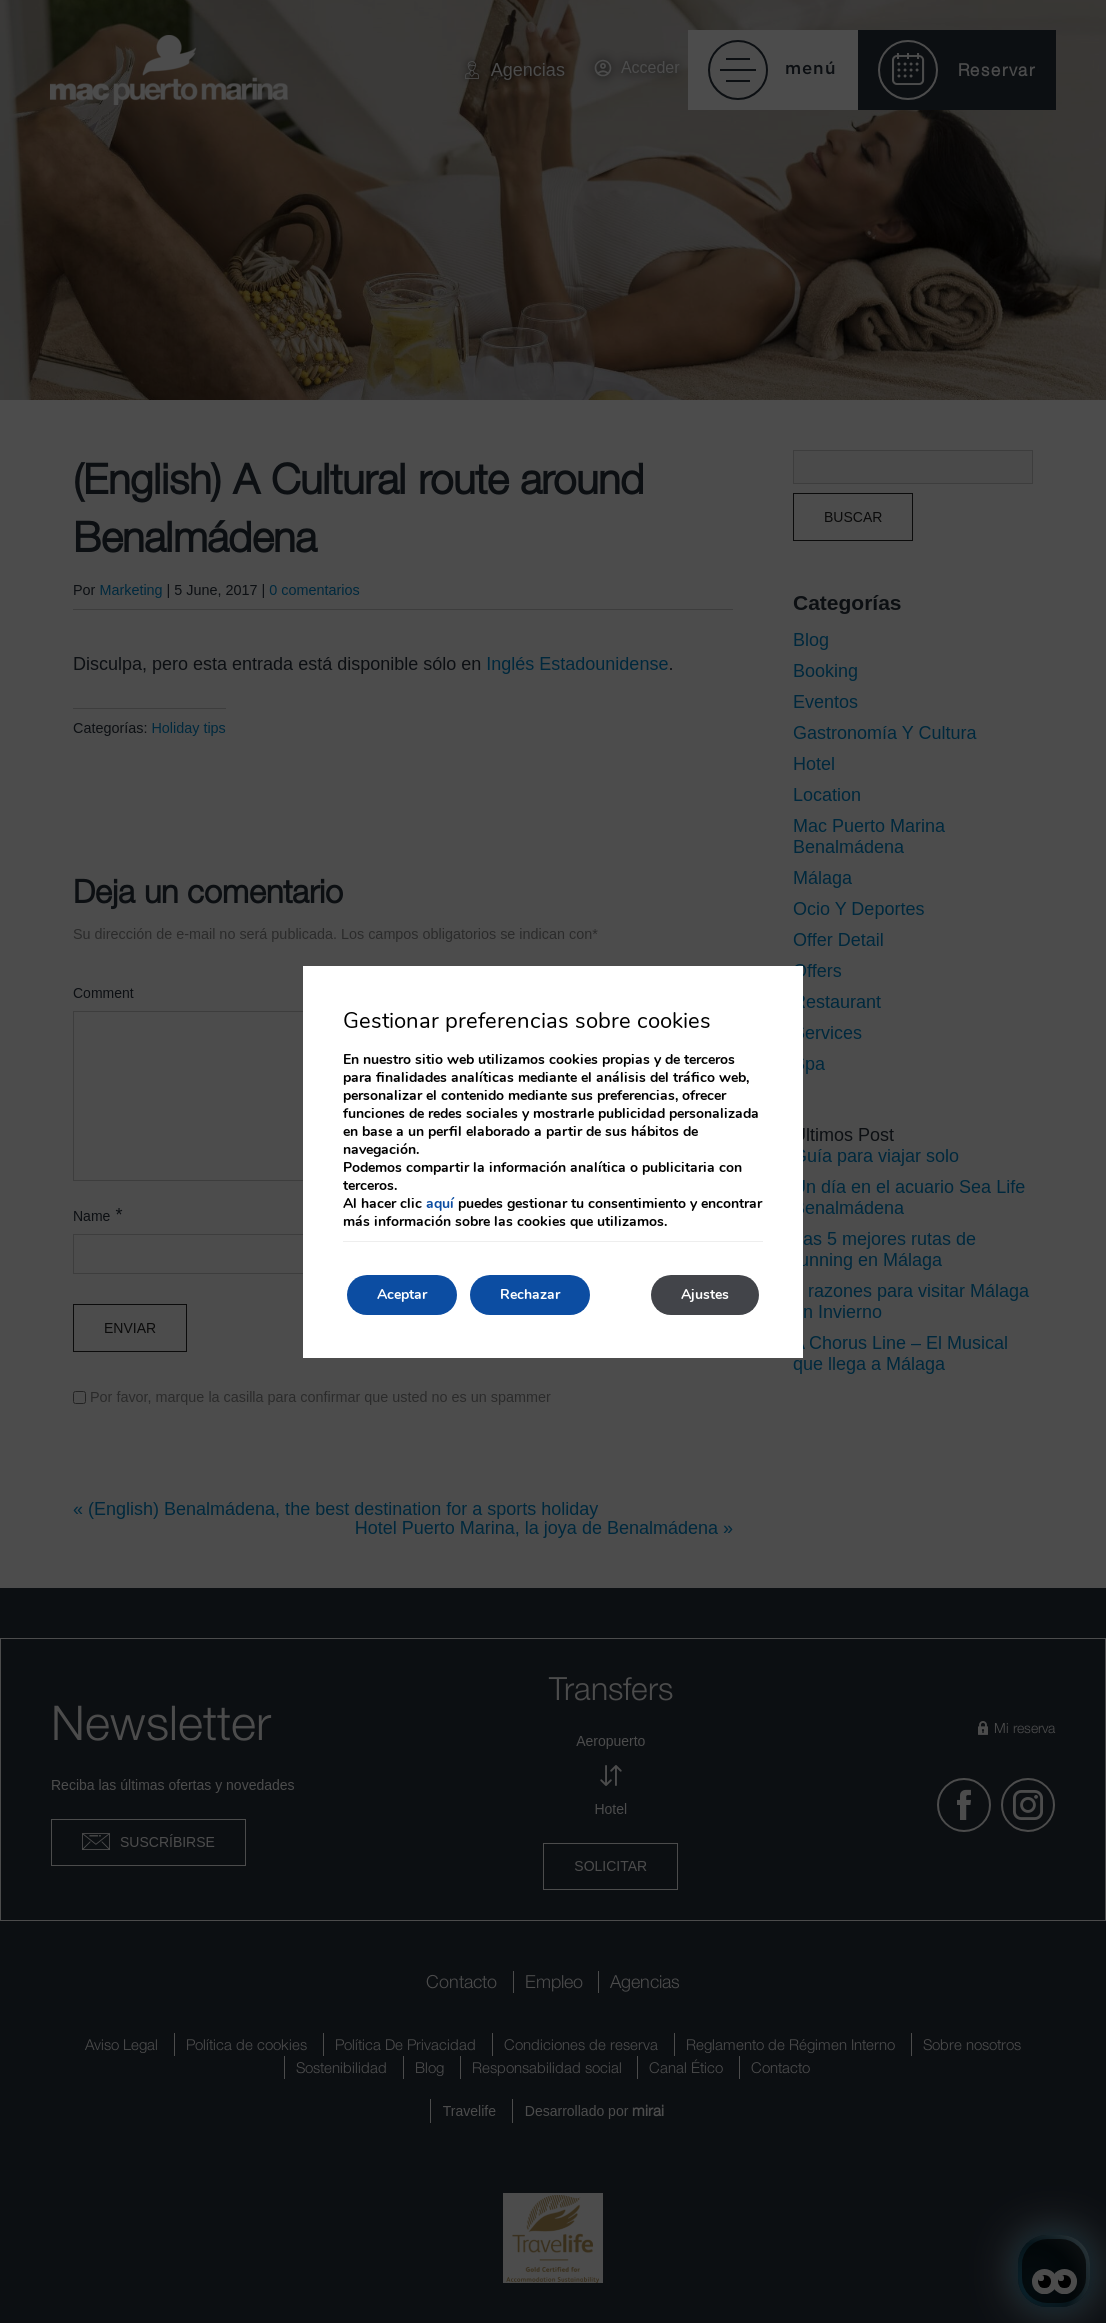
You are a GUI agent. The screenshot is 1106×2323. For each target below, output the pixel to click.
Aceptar (402, 1294)
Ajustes (705, 1294)
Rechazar (530, 1294)
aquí (440, 1203)
